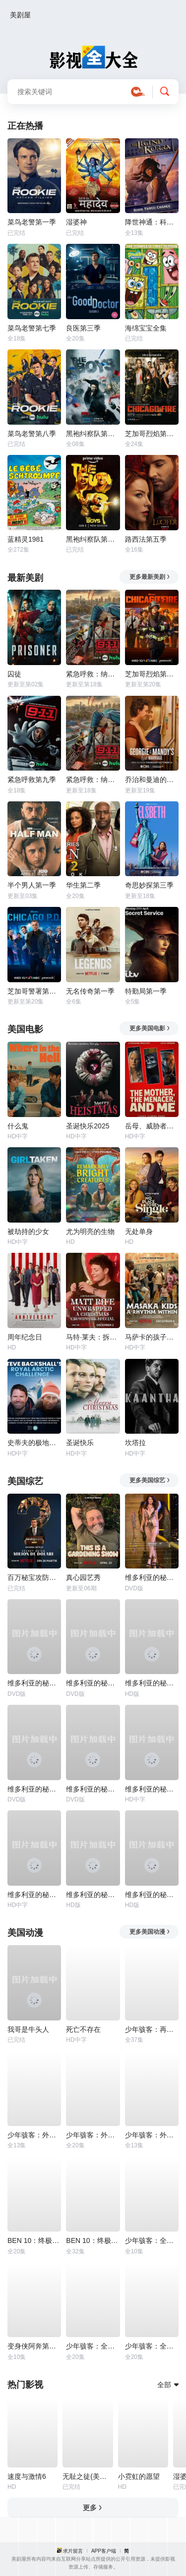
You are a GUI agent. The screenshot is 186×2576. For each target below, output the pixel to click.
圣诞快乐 (80, 1443)
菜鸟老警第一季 (31, 222)
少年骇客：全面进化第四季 (152, 2240)
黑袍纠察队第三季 (93, 539)
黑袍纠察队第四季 (93, 434)
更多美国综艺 (150, 1480)
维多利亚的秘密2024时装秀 (152, 1683)
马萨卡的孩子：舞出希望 (152, 1337)
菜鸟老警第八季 (31, 434)
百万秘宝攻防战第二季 (34, 1577)
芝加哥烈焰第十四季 (152, 674)
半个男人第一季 (31, 885)
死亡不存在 (83, 2029)
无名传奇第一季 (90, 991)
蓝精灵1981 (25, 539)
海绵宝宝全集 (146, 328)
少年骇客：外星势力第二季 (34, 2135)
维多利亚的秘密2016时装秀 (34, 1895)
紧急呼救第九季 (31, 780)
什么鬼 (17, 1126)
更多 (93, 2508)
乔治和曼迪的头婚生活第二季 (152, 780)
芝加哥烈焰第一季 (152, 434)
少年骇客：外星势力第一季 (152, 2135)
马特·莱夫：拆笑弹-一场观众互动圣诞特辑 (93, 1337)
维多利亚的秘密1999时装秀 (93, 1683)
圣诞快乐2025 (87, 1126)
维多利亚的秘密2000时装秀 (152, 1577)
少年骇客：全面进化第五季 (93, 2346)
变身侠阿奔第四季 (34, 2346)
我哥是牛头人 (28, 2029)
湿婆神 (76, 222)
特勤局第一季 (146, 991)
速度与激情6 (26, 2476)
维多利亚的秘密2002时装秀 (93, 1789)
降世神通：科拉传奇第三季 (152, 222)
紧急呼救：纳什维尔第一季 (93, 780)
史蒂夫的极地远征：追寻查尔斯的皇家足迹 (34, 1443)
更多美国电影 (150, 1028)
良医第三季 (83, 328)
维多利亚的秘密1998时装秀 (34, 1683)
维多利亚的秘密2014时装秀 (152, 1789)
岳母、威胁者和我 (152, 1126)
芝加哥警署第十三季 (34, 991)
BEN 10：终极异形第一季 (34, 2240)
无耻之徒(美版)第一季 (87, 2476)
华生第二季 (83, 885)
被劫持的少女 (28, 1231)
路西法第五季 (146, 539)
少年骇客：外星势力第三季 (93, 2135)
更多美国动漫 (150, 1931)
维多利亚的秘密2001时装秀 (34, 1789)
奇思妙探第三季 (149, 885)
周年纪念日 (24, 1337)
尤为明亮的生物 (90, 1231)
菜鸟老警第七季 (31, 328)
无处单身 (139, 1231)
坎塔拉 (135, 1443)
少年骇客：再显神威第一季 (152, 2029)
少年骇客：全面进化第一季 (152, 2346)
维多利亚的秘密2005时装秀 (93, 1895)
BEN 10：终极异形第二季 (93, 2240)
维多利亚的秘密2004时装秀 (152, 1895)
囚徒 (14, 674)
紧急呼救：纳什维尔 (93, 674)
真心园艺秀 (83, 1577)
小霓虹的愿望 (139, 2476)
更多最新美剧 (150, 576)
